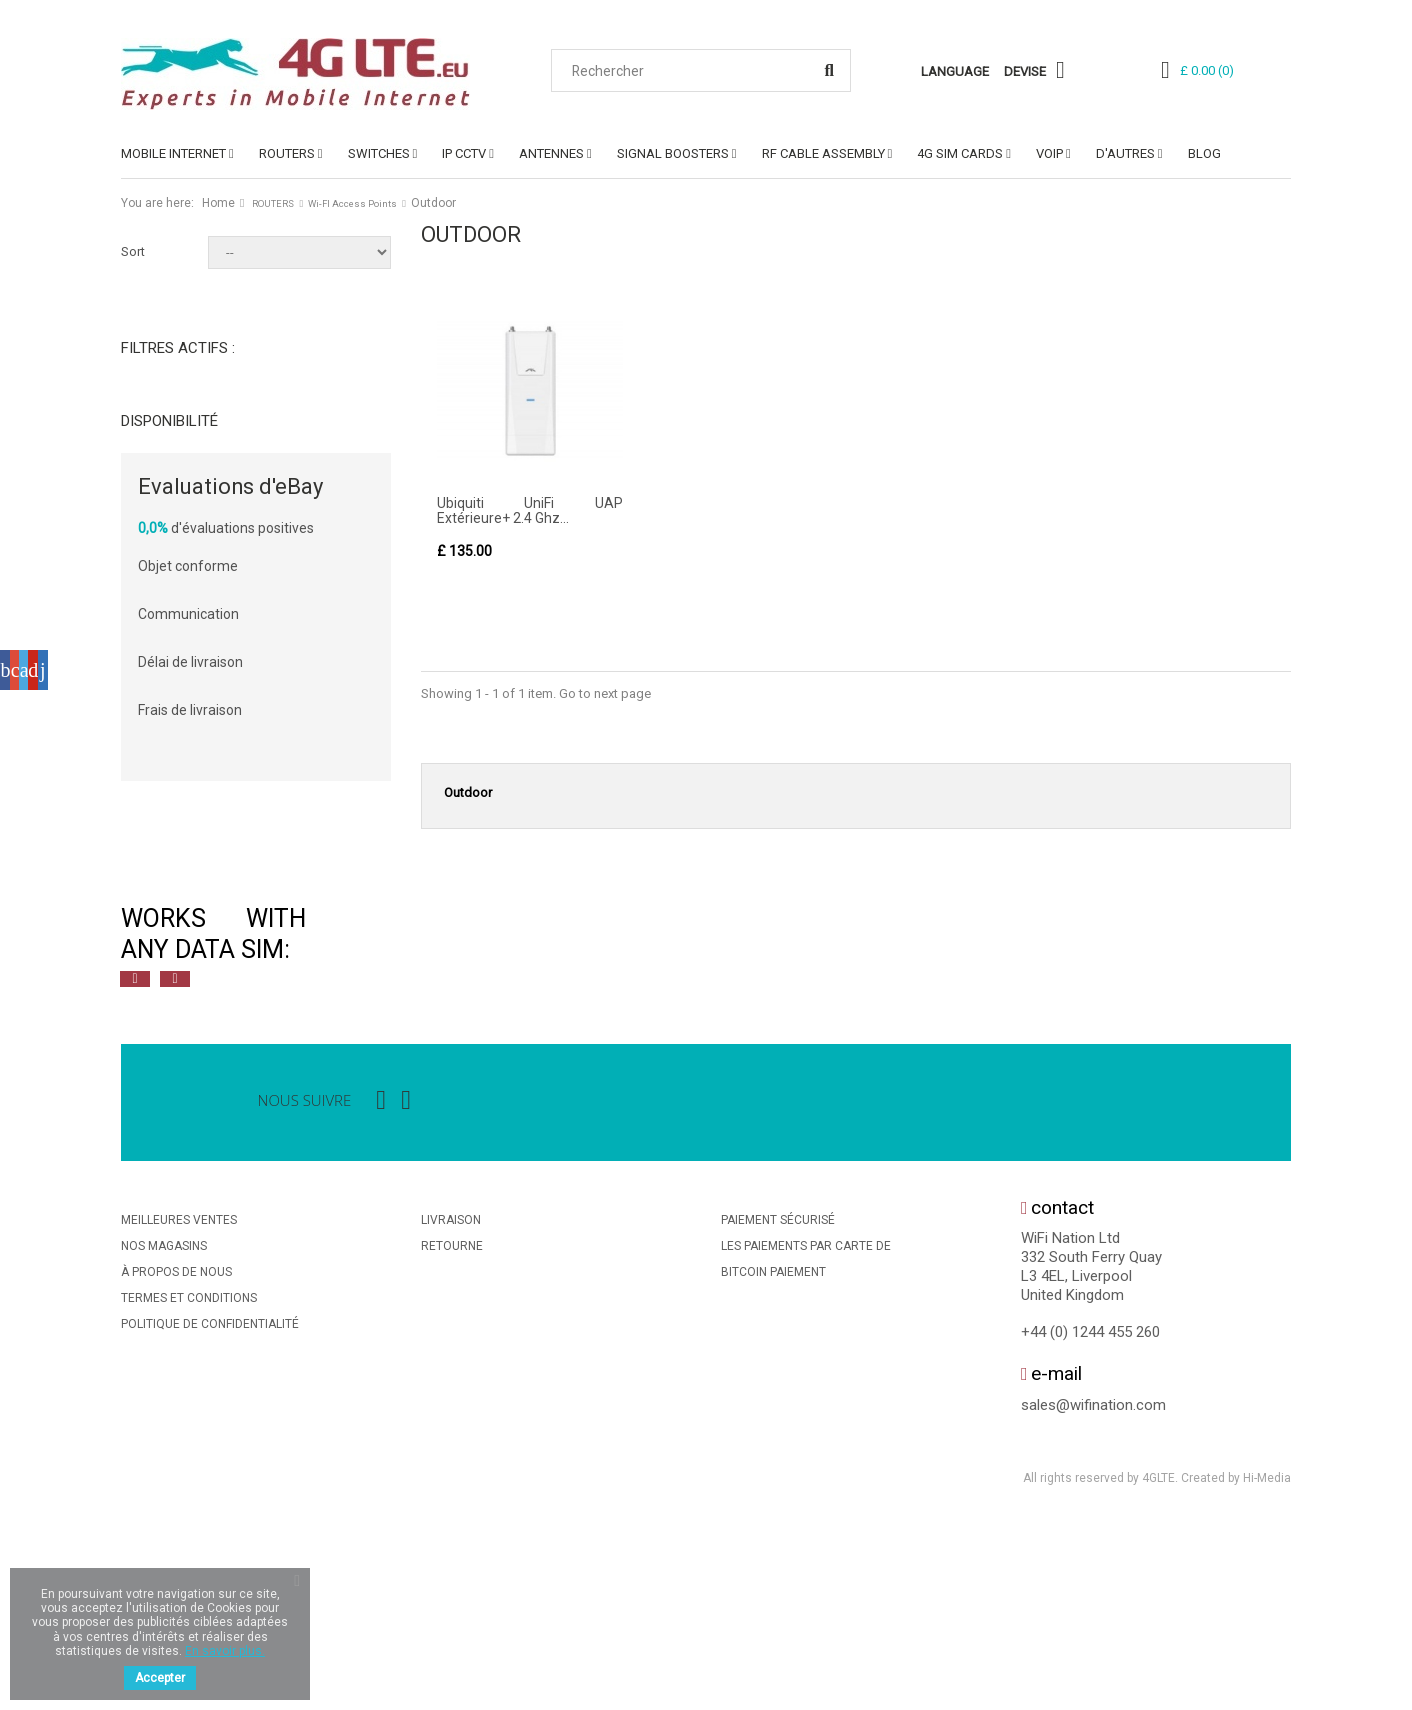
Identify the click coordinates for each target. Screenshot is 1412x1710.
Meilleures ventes (179, 1405)
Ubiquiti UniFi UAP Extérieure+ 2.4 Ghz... (530, 510)
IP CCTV (464, 153)
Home (218, 203)
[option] (341, 1119)
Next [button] (175, 1164)
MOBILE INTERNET (173, 153)
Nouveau (179, 551)
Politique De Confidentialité (210, 1509)
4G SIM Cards (960, 153)
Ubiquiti (176, 649)
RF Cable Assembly (823, 153)
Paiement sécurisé (778, 1405)
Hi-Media (1267, 1664)
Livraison (451, 1405)
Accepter (160, 1678)
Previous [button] (135, 1164)
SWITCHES (379, 153)
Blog (1204, 153)
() (1207, 70)
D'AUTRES (1125, 153)
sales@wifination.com (1093, 1590)
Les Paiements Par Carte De (806, 1431)
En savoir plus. (225, 1651)
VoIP (1049, 153)
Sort (133, 251)
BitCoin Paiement (773, 1457)
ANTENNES (551, 153)
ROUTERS (287, 153)
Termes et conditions (189, 1483)
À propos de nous (176, 1457)
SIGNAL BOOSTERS (673, 153)
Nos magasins (164, 1431)
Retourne (452, 1431)
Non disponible (198, 453)
